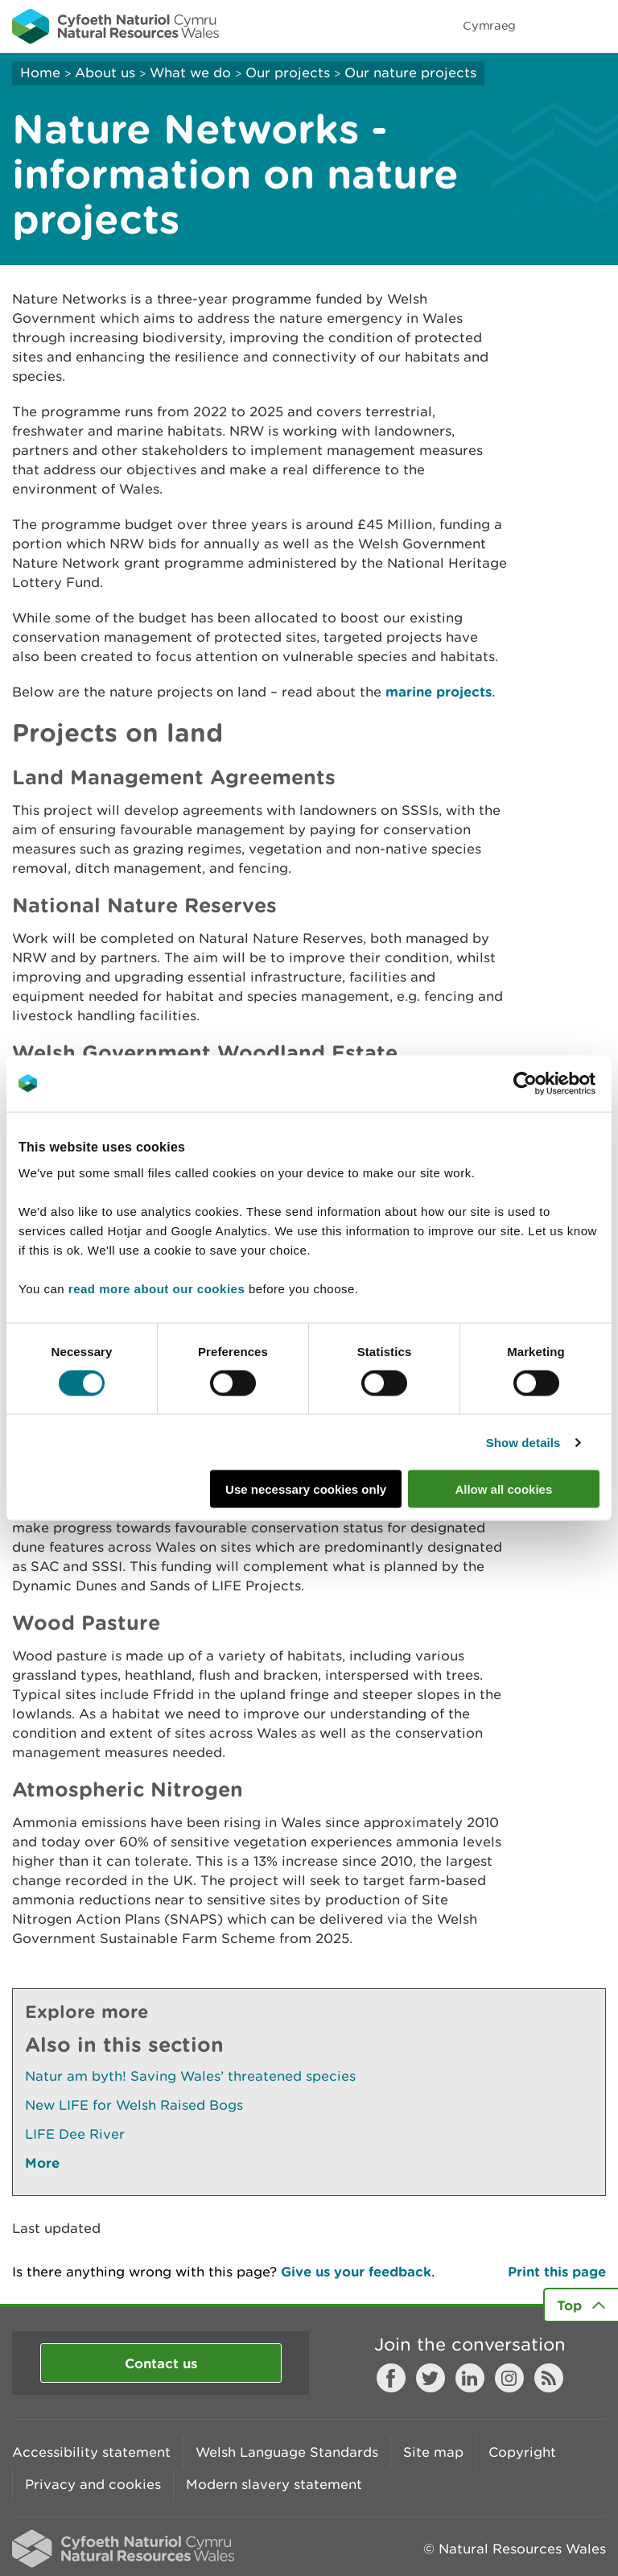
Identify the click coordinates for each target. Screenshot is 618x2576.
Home (40, 72)
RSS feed (548, 2377)
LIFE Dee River (75, 2134)
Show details (523, 1442)
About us (105, 72)
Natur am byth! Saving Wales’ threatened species (190, 2076)
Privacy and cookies (93, 2484)
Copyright (522, 2452)
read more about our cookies (156, 1289)
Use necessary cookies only (305, 1489)
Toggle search (550, 26)
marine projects (438, 691)
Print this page (557, 2271)
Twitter (430, 2377)
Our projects (287, 72)
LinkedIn (469, 2377)
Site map (433, 2452)
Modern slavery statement (274, 2484)
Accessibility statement (91, 2452)
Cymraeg (489, 25)
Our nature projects (410, 72)
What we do (190, 72)
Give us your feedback (356, 2271)
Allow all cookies (503, 1489)
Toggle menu (595, 26)
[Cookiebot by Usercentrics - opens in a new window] (552, 1083)
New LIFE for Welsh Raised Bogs (134, 2105)
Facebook (391, 2377)
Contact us (161, 2363)
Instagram (509, 2377)
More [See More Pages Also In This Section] (42, 2162)
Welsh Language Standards (287, 2452)
